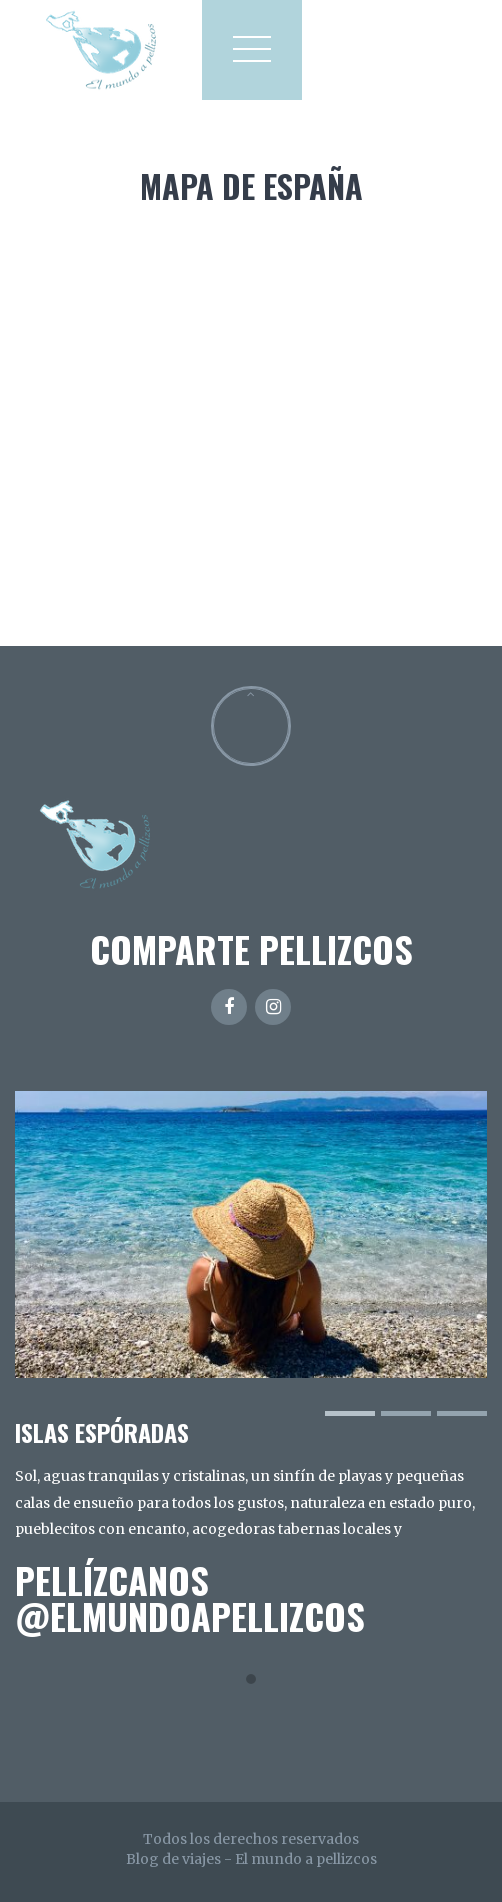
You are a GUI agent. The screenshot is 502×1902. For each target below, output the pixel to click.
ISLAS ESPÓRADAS (102, 1432)
